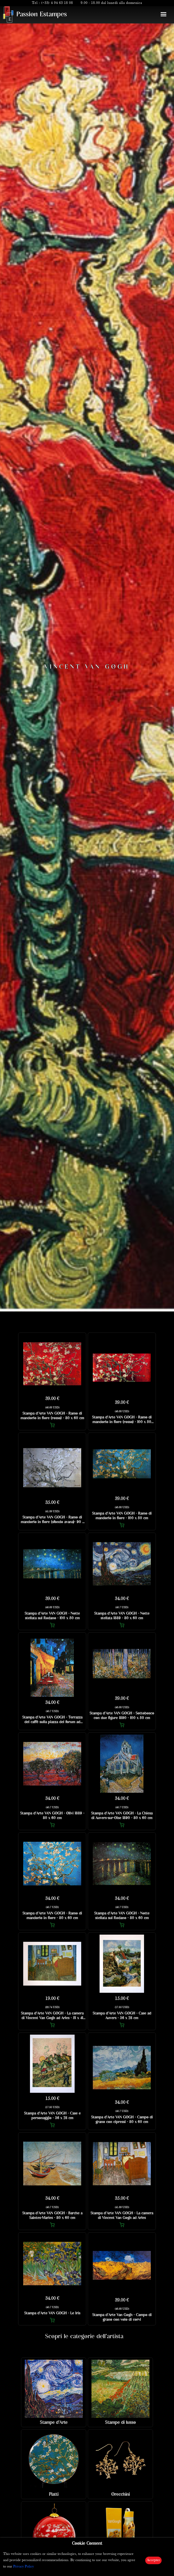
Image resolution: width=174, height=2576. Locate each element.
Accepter (153, 2560)
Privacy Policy (23, 2566)
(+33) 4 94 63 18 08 (57, 3)
